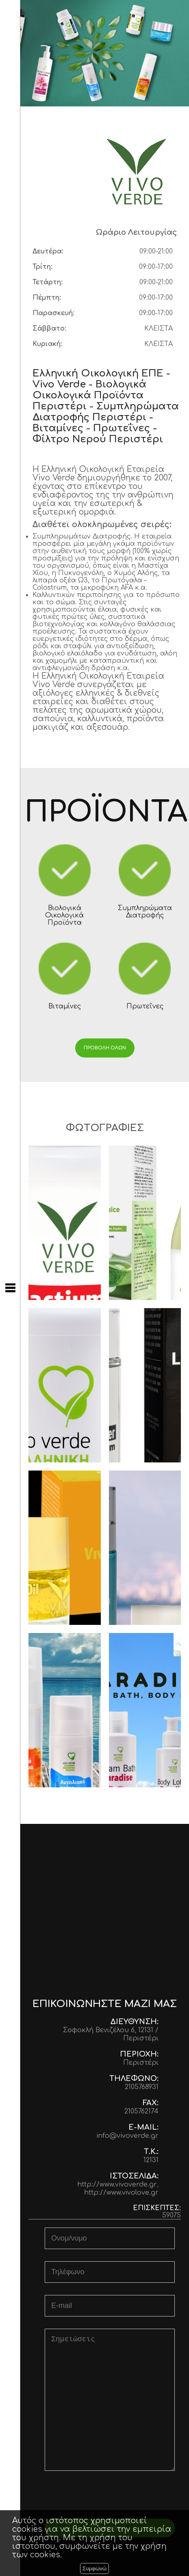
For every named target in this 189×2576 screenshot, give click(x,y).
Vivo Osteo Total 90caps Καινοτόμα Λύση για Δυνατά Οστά (64, 1385)
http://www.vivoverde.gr (117, 2184)
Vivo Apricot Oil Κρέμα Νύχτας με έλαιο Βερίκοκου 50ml (64, 1548)
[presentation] (110, 2499)
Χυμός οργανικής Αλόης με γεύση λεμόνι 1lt (145, 1223)
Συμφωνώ (94, 2568)
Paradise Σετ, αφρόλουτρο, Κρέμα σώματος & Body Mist (145, 1710)
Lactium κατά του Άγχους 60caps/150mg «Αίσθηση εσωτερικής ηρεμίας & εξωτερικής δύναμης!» (64, 1223)
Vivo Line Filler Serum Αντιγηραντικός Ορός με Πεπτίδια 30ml (145, 1385)
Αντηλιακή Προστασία (64, 1710)
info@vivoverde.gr (127, 2135)
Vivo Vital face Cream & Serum (145, 1548)
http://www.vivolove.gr (121, 2192)
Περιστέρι (141, 2062)
